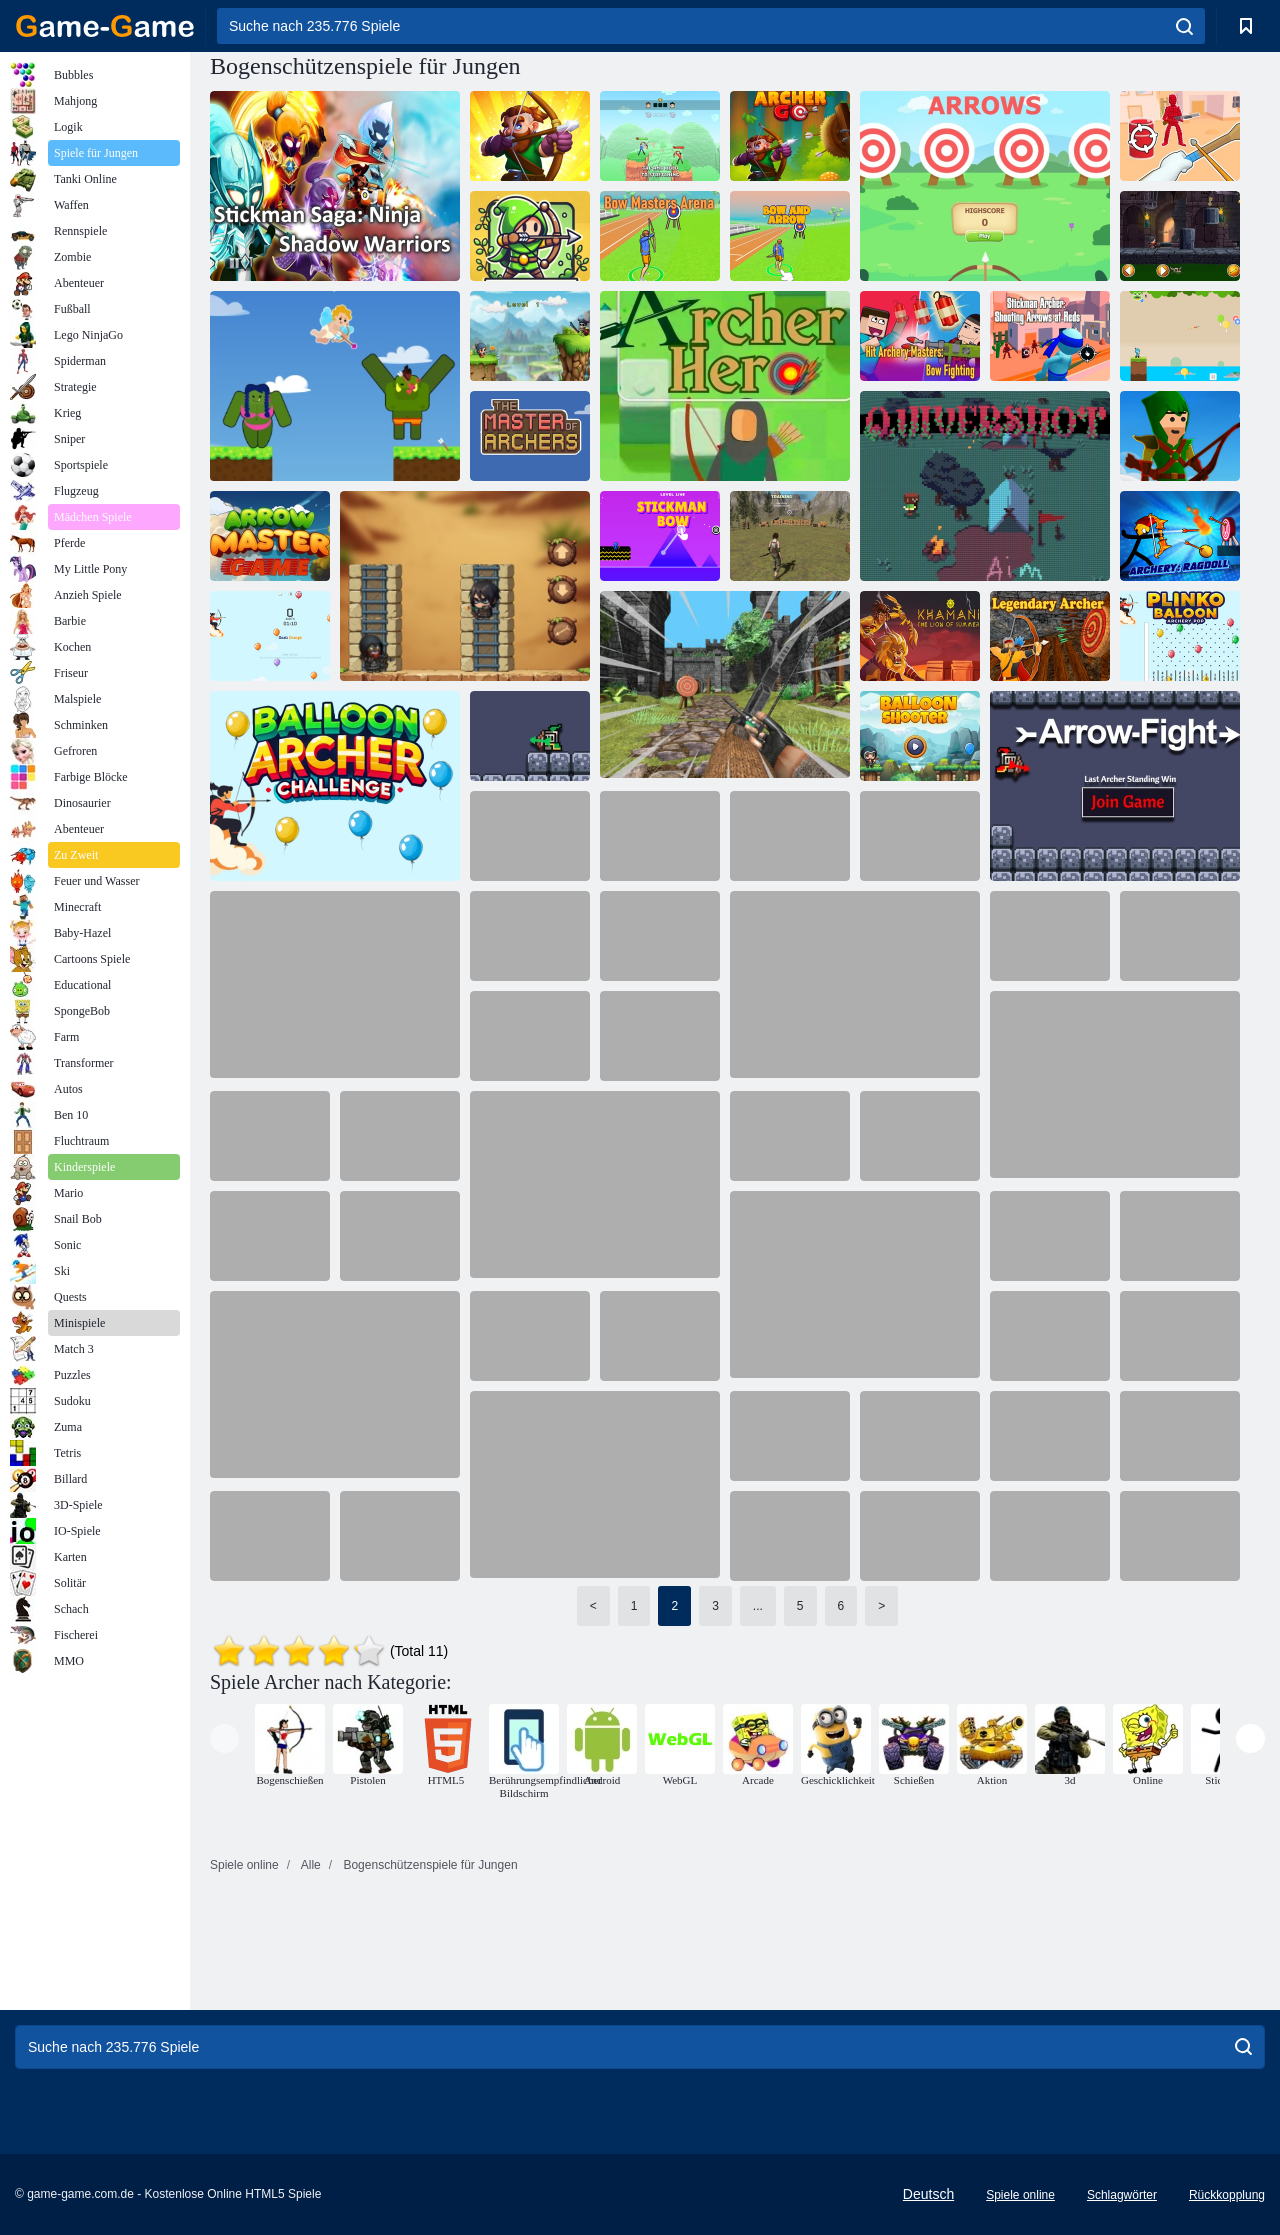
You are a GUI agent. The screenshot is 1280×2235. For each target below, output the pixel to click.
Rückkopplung (1227, 2195)
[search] (1184, 26)
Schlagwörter (1122, 2195)
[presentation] (224, 1738)
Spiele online (1020, 2195)
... (758, 1606)
